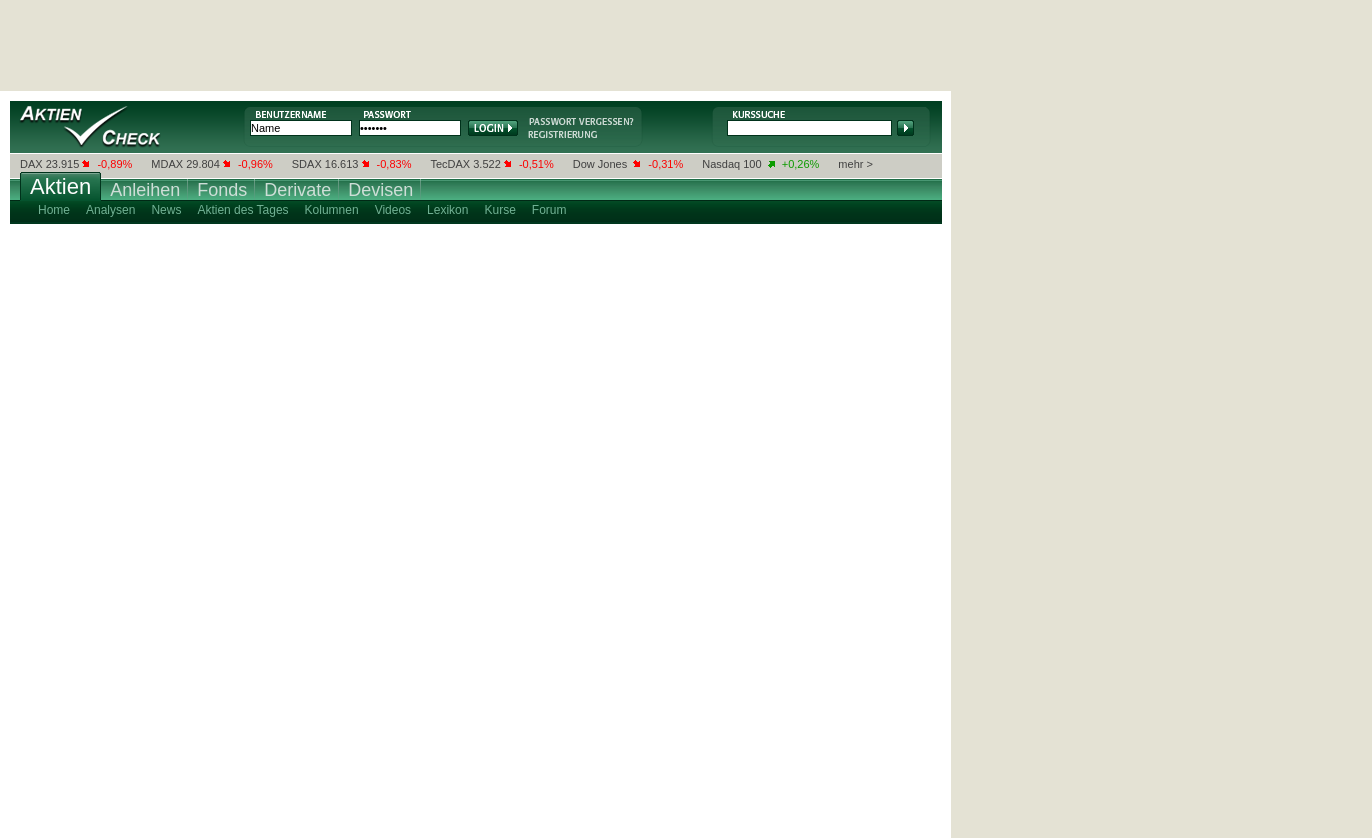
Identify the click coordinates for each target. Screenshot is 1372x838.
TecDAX (450, 164)
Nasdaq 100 (731, 164)
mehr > (855, 164)
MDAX (167, 164)
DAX (31, 164)
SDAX (307, 164)
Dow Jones (600, 164)
